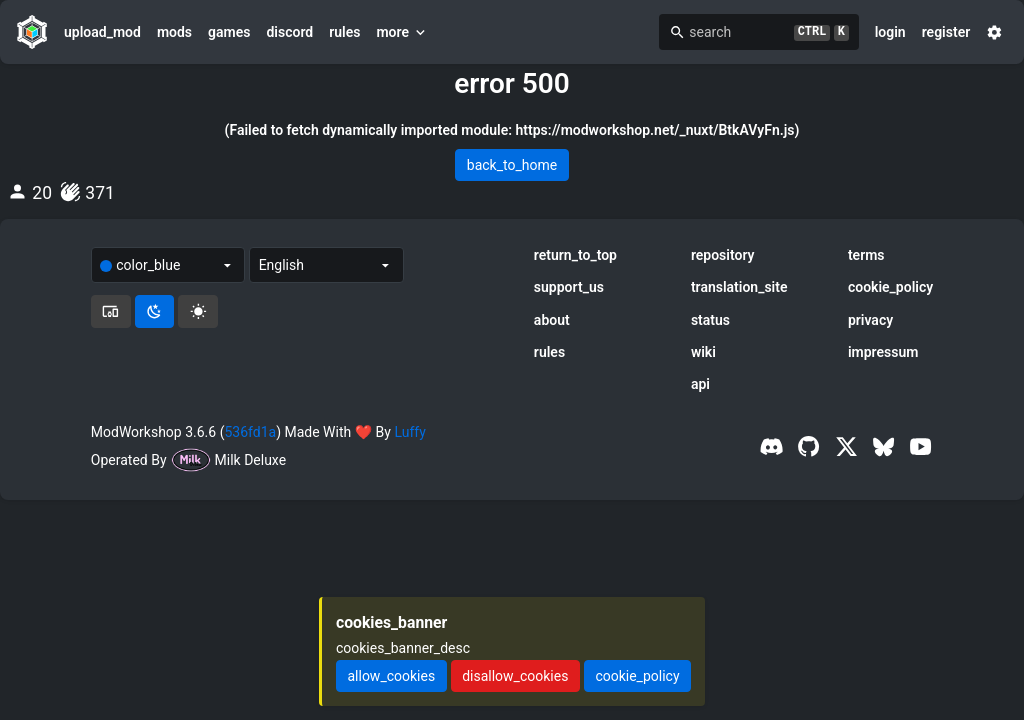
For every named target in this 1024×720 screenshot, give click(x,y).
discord (289, 32)
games (229, 32)
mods (174, 32)
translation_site (739, 287)
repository (723, 255)
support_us (569, 287)
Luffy (409, 432)
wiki (703, 352)
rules (344, 32)
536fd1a (250, 432)
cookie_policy (890, 287)
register (946, 32)
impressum (883, 352)
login (890, 32)
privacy (870, 320)
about (552, 320)
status (710, 320)
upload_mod (102, 32)
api (700, 384)
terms (866, 255)
